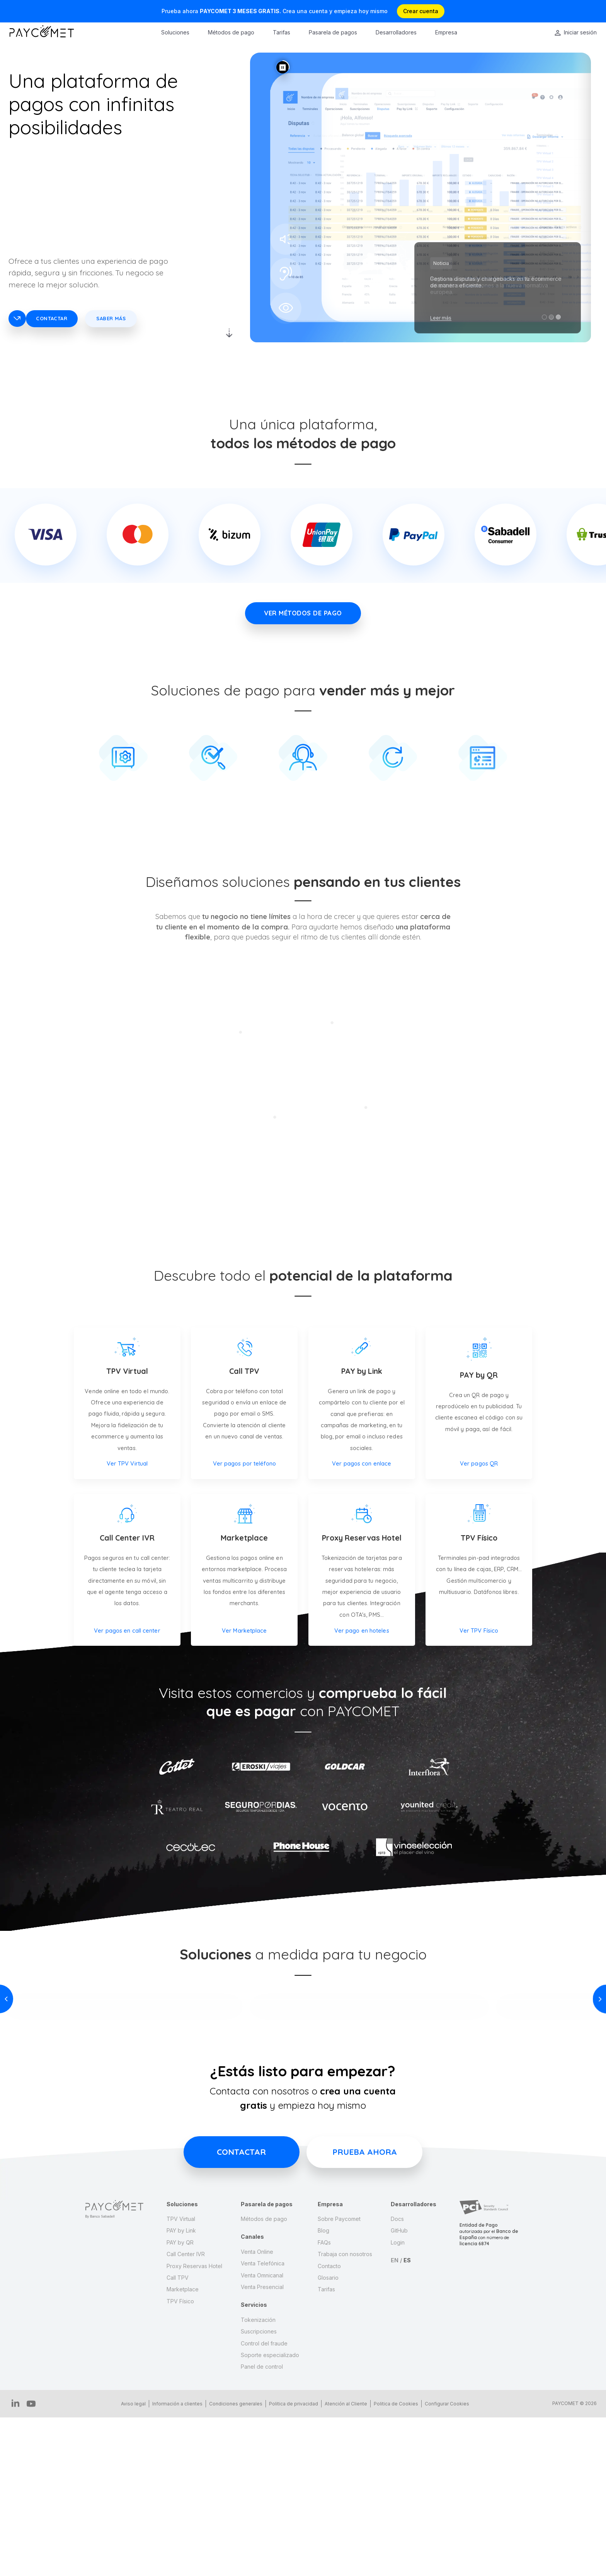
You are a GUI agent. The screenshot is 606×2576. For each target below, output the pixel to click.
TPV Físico (180, 2461)
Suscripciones (259, 2491)
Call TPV (178, 2437)
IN (14, 2563)
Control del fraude (264, 2503)
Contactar (51, 318)
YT (25, 2563)
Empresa (446, 32)
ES (407, 2420)
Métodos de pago (231, 32)
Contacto (329, 2425)
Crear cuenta (420, 11)
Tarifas (281, 32)
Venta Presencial (262, 2447)
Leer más (440, 318)
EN (394, 2420)
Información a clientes (174, 2563)
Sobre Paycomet (339, 2379)
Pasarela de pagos (333, 32)
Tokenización (258, 2480)
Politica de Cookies (392, 2563)
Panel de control (262, 2526)
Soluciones (175, 32)
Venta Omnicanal (262, 2435)
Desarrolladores (396, 32)
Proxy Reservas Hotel (194, 2425)
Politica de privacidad (290, 2563)
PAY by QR (180, 2402)
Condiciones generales (232, 2563)
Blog (323, 2390)
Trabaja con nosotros (345, 2414)
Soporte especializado (270, 2515)
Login (398, 2402)
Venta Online (257, 2412)
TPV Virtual (181, 2379)
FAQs (324, 2402)
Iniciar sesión (580, 32)
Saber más (111, 318)
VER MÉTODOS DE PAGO (303, 613)
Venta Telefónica (262, 2423)
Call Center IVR (186, 2414)
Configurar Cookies (443, 2563)
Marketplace (183, 2449)
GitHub (399, 2390)
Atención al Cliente (342, 2563)
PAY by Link (181, 2390)
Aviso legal (129, 2563)
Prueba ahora (364, 2312)
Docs (397, 2379)
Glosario (328, 2437)
